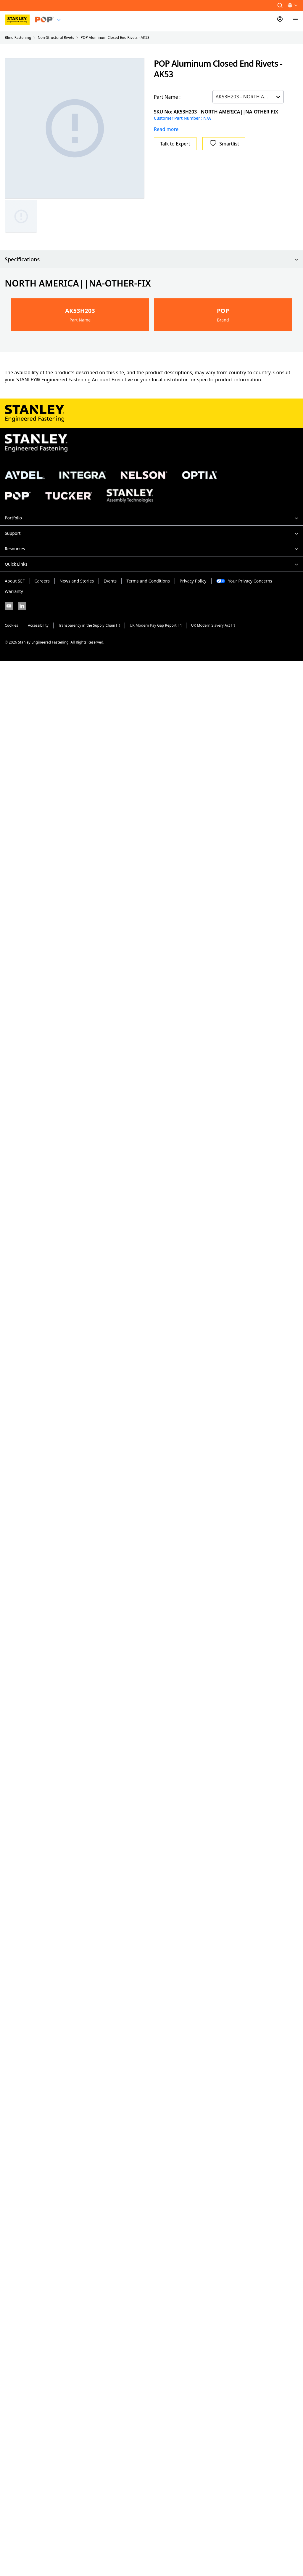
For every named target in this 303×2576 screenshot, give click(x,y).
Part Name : (167, 97)
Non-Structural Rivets (56, 37)
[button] (280, 5)
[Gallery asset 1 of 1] (75, 128)
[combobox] (216, 96)
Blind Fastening (18, 37)
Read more (166, 129)
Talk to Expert (175, 143)
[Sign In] (280, 19)
